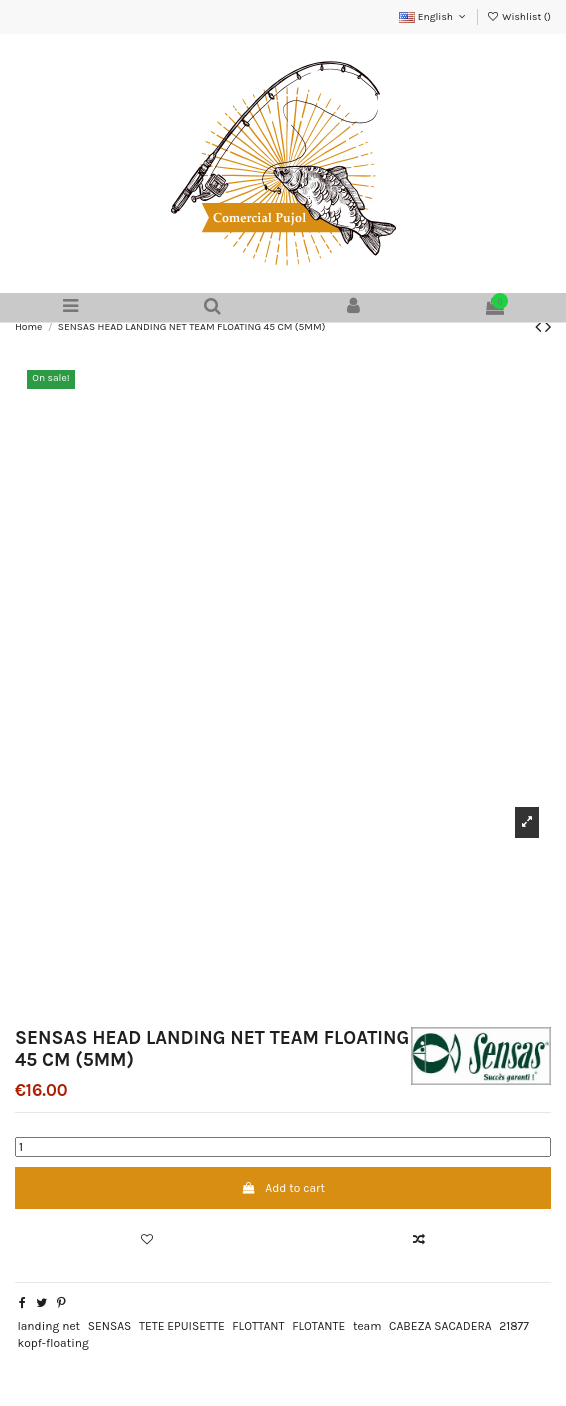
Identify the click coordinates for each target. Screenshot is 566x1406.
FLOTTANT (258, 1326)
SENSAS (110, 1326)
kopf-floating (52, 1343)
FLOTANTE (318, 1326)
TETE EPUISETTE (182, 1326)
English (433, 17)
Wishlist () (519, 17)
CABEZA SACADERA (440, 1326)
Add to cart (283, 1188)
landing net (48, 1326)
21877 (514, 1326)
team (367, 1326)
